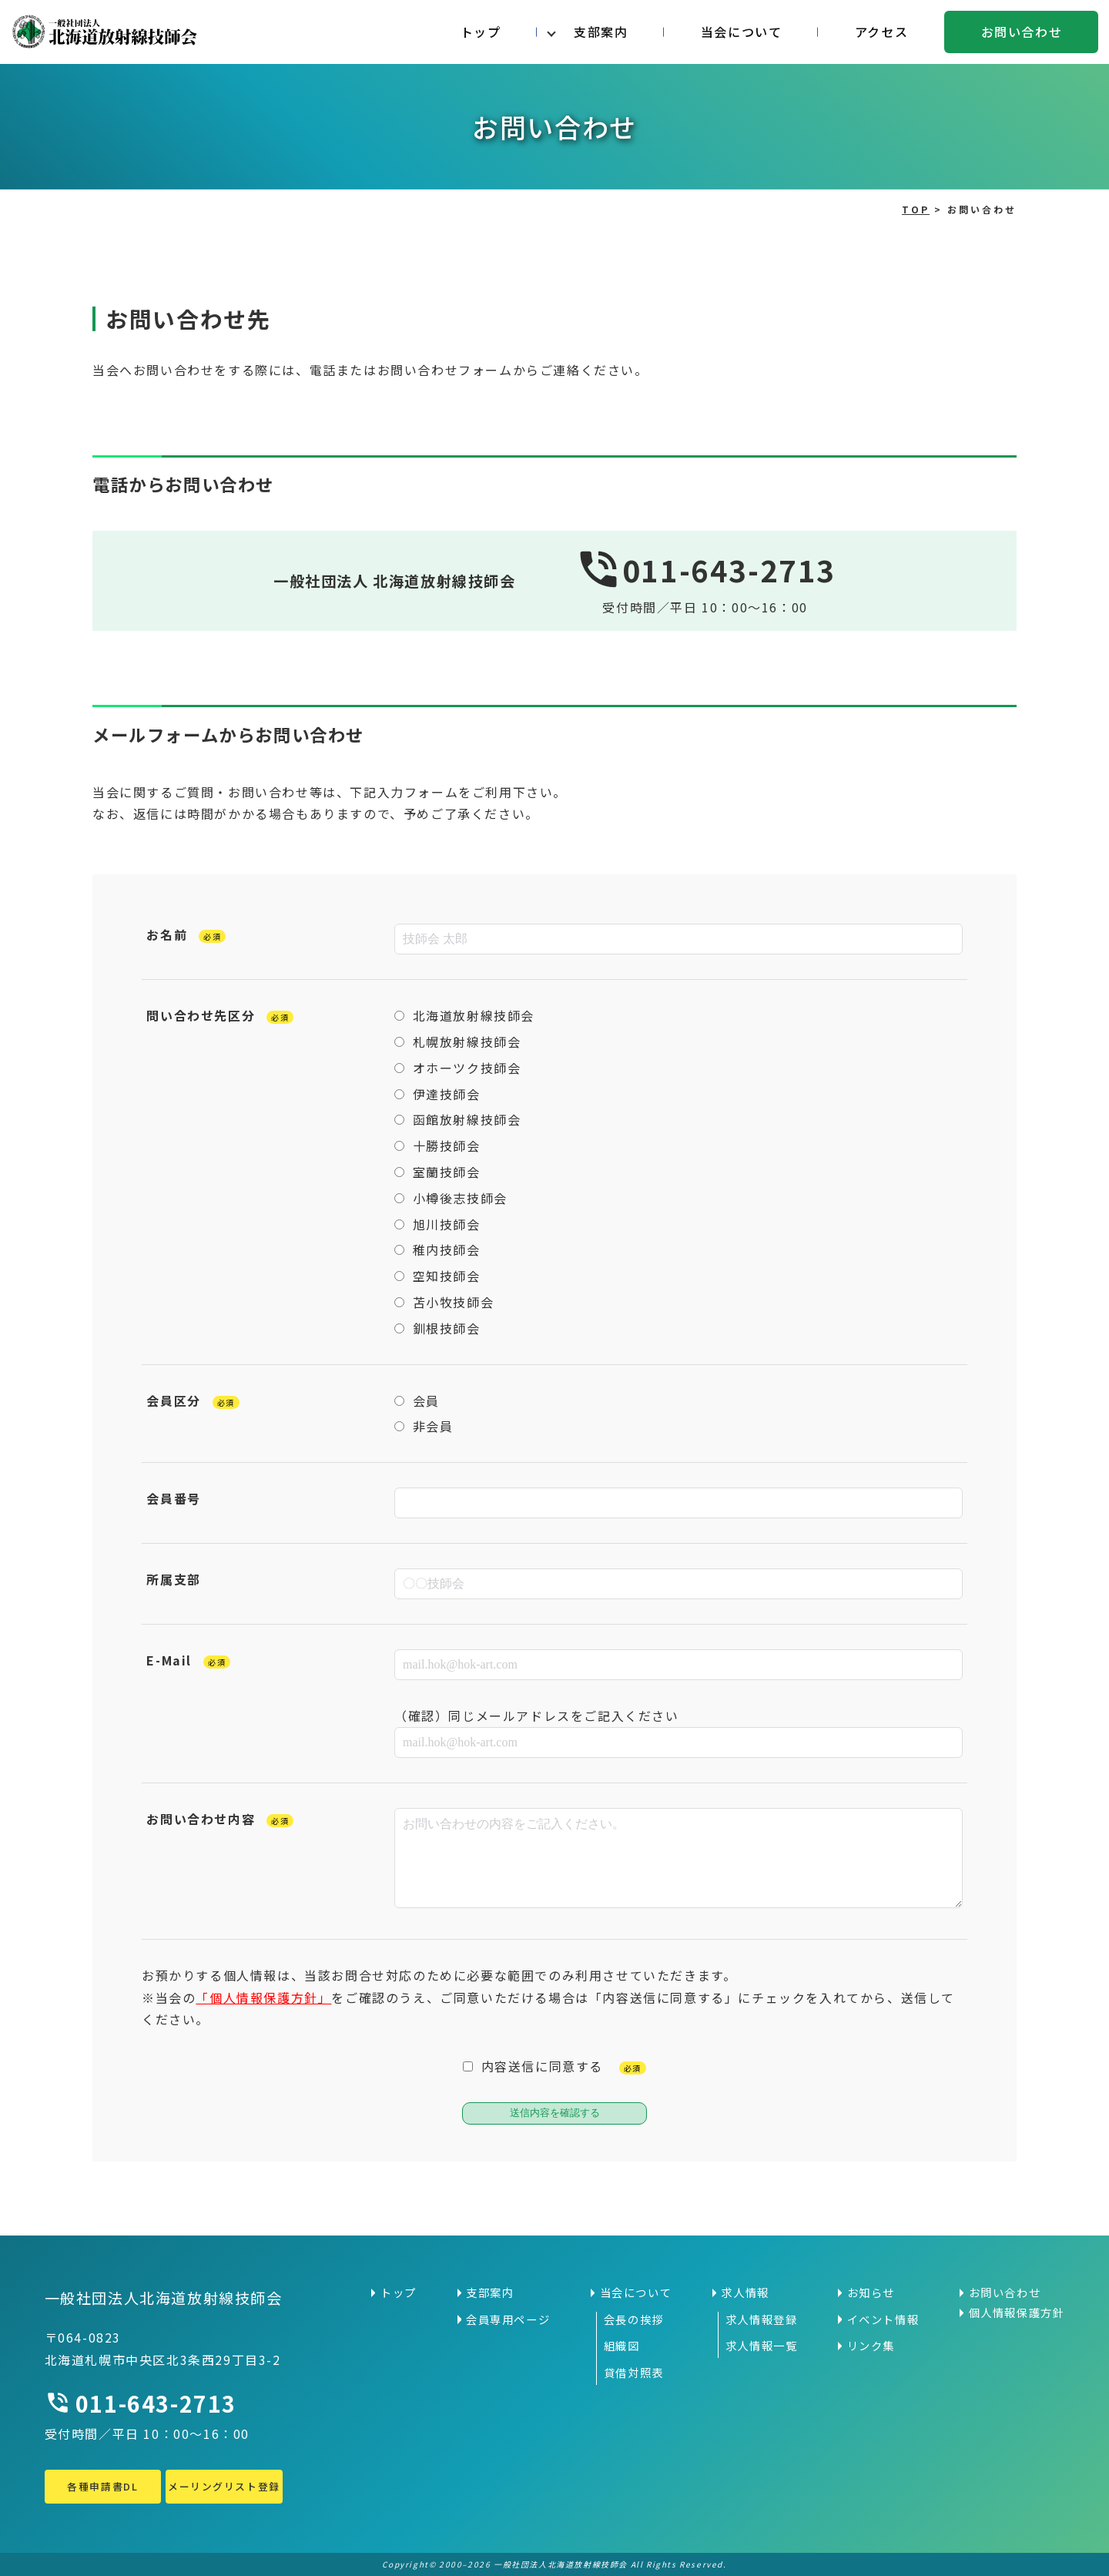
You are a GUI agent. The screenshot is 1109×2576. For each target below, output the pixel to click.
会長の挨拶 (634, 2319)
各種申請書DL (102, 2486)
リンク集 (871, 2345)
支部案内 (601, 31)
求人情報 (745, 2292)
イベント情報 (883, 2319)
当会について (741, 31)
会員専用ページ (508, 2319)
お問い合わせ (1022, 31)
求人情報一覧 (761, 2345)
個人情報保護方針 (1017, 2312)
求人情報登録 (761, 2319)
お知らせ (871, 2292)
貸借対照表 (634, 2372)
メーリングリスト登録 (224, 2486)
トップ (481, 31)
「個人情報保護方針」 (263, 1997)
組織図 (622, 2345)
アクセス (881, 31)
